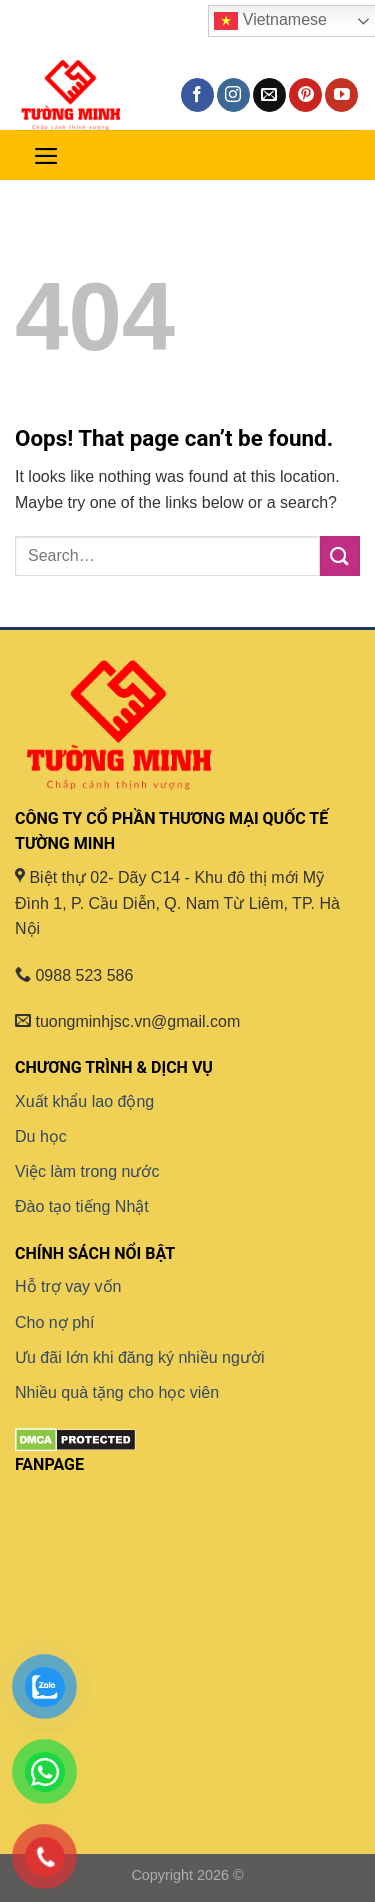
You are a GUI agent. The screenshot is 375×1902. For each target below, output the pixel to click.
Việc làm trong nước (87, 1171)
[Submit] (340, 555)
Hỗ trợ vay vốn (68, 1286)
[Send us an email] (269, 95)
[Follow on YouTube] (341, 95)
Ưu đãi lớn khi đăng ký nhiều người (139, 1357)
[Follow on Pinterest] (305, 95)
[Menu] (46, 155)
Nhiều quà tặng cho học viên (117, 1392)
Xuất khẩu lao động (84, 1101)
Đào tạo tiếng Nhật (82, 1206)
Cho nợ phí (54, 1322)
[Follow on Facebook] (197, 95)
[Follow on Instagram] (233, 95)
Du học (41, 1136)
